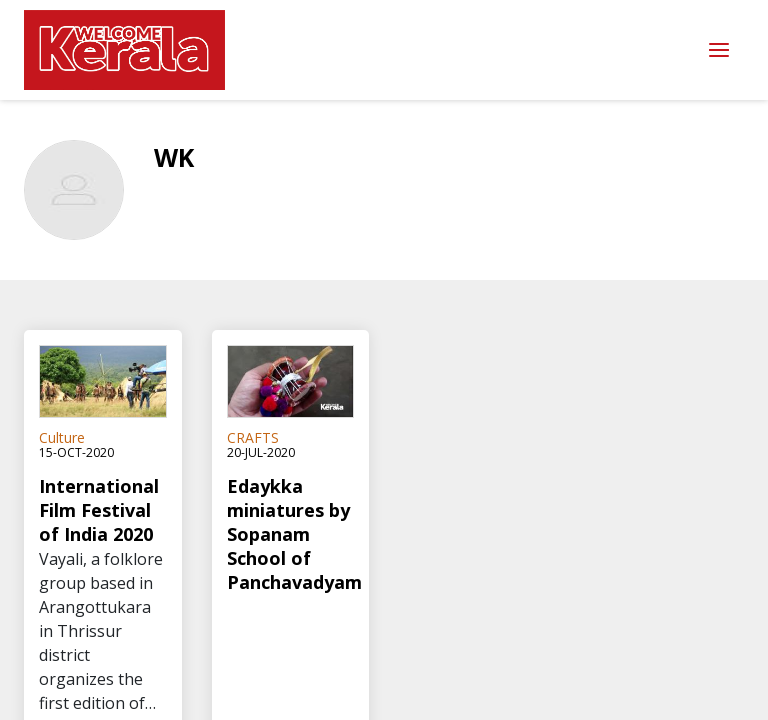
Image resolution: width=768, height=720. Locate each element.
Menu (719, 50)
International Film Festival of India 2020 (99, 510)
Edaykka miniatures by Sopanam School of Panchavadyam (291, 534)
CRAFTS (253, 438)
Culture (62, 438)
